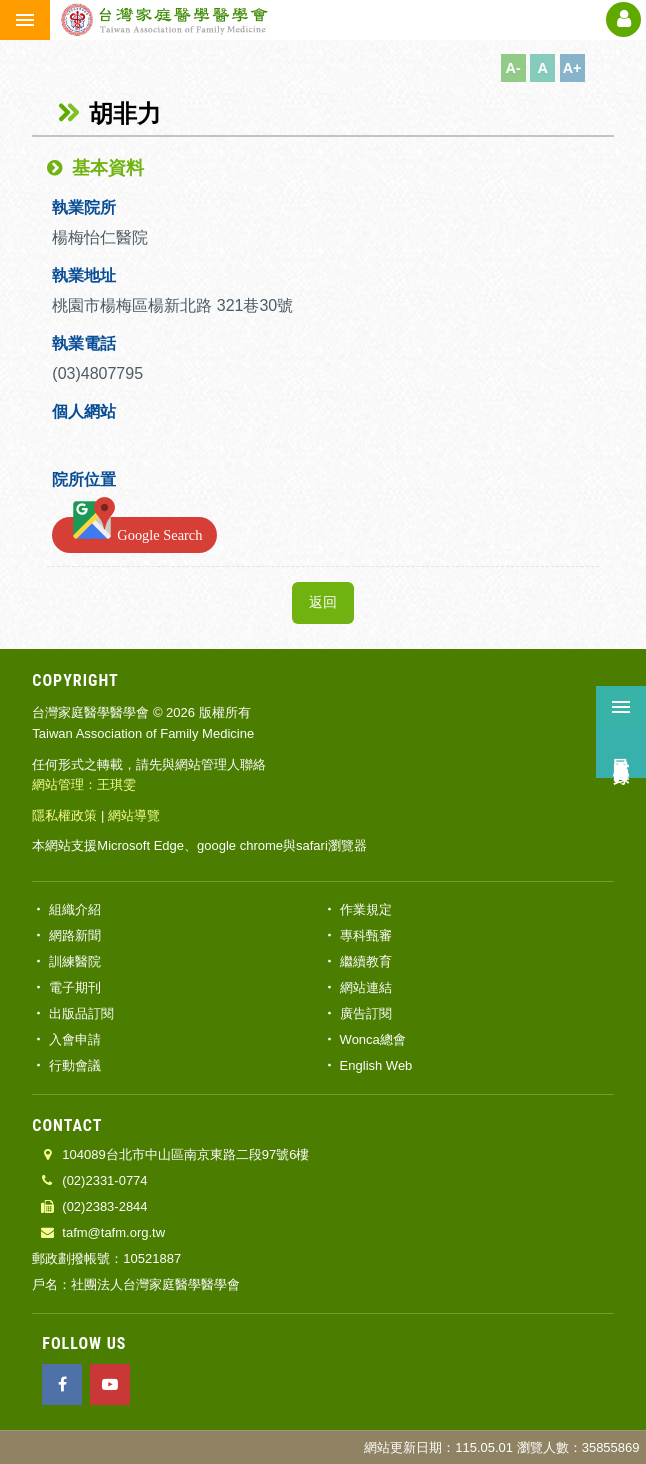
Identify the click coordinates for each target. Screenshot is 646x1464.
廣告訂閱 (366, 1013)
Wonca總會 (373, 1039)
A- (513, 68)
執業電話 (84, 343)
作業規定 (366, 909)
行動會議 (75, 1065)
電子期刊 (75, 987)
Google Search (134, 531)
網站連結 (366, 987)
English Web (376, 1065)
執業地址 (84, 275)
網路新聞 (75, 935)
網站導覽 (134, 815)
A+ (572, 68)
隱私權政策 (64, 815)
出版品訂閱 (81, 1013)
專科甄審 (366, 935)
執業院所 (84, 207)
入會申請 (75, 1039)
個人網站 (84, 411)
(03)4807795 (99, 373)
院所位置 (84, 479)
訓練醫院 (75, 961)
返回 (323, 602)
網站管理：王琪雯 (84, 784)
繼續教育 (366, 961)
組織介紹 (75, 909)
